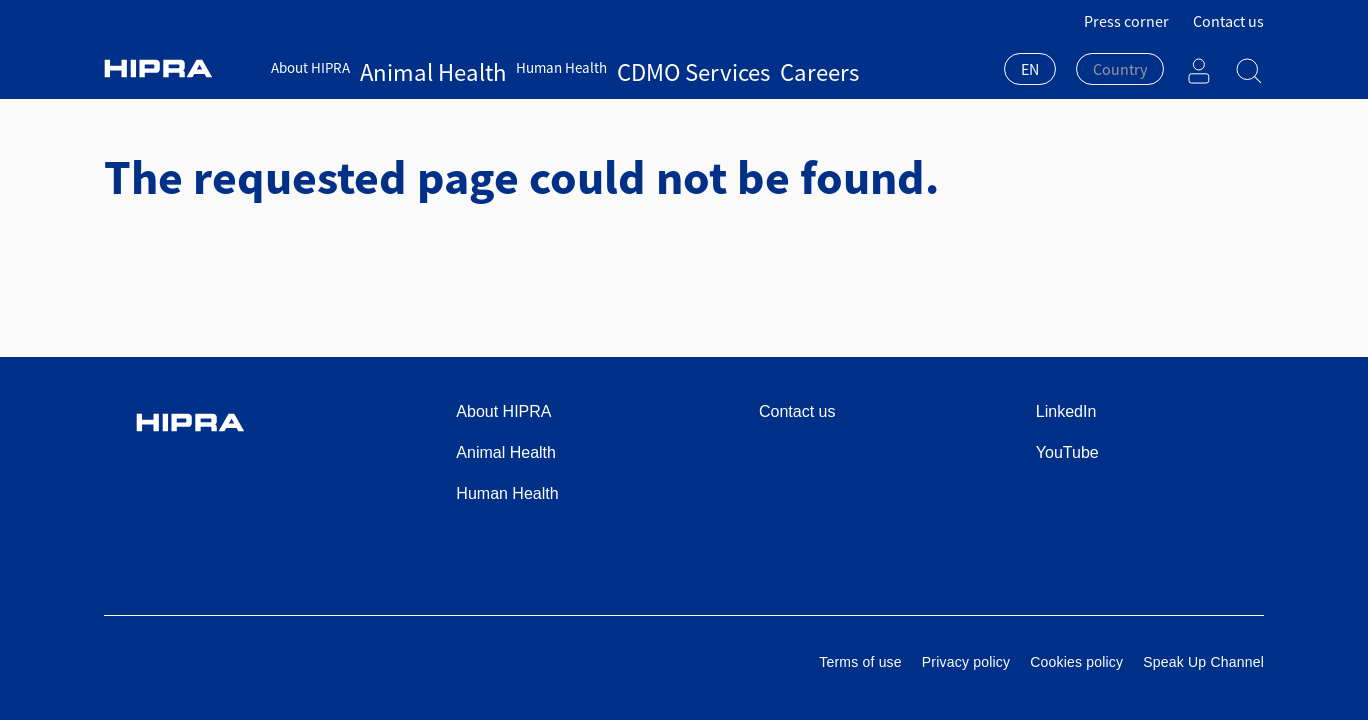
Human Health (504, 67)
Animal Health (404, 67)
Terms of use (860, 662)
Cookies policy (1076, 662)
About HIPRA (310, 67)
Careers (686, 67)
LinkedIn (1066, 411)
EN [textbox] (1030, 69)
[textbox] (1120, 69)
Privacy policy (966, 662)
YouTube (1067, 452)
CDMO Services (606, 67)
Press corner (1126, 21)
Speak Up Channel (1203, 662)
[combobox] (1030, 71)
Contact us (1228, 21)
